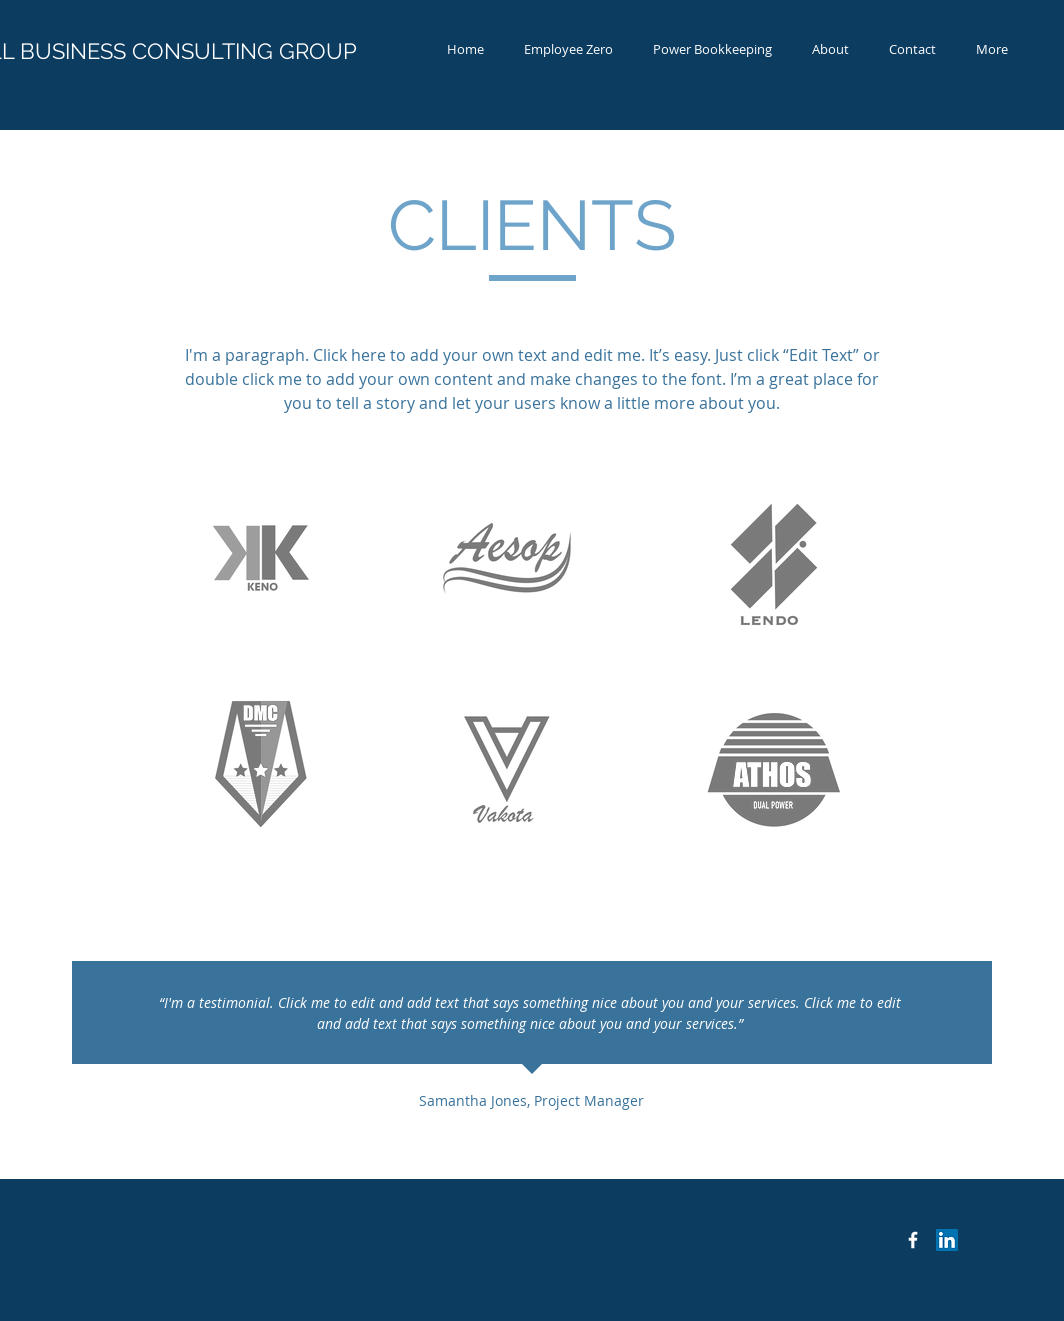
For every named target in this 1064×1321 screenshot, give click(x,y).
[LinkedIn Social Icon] (947, 1240)
